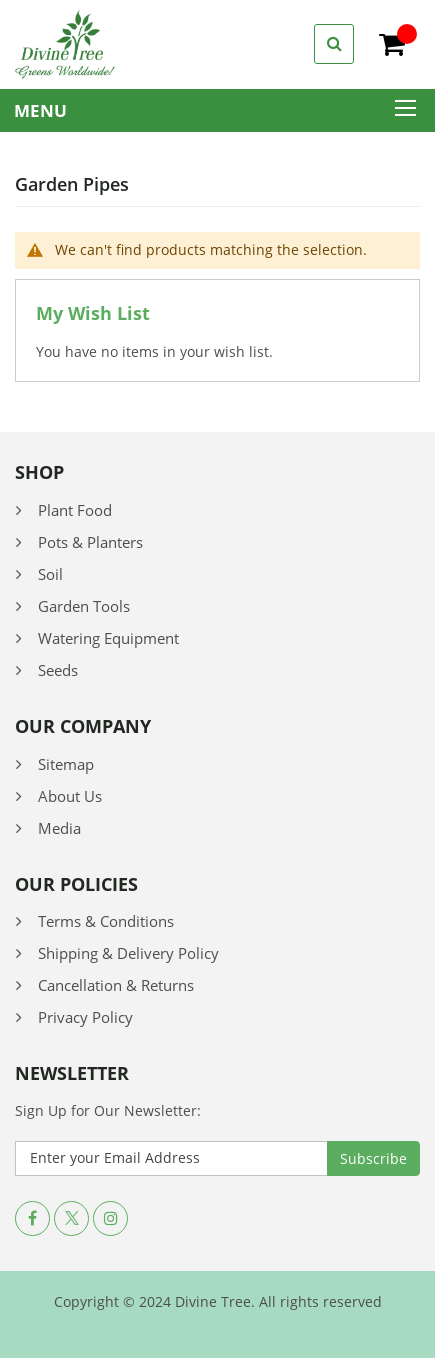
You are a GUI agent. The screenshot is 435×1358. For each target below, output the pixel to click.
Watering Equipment (108, 638)
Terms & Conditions (106, 921)
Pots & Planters (90, 542)
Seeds (58, 670)
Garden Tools (84, 606)
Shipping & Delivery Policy (128, 953)
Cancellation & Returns (116, 985)
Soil (50, 574)
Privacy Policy (85, 1017)
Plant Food (75, 510)
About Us (70, 796)
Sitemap (66, 764)
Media (59, 828)
